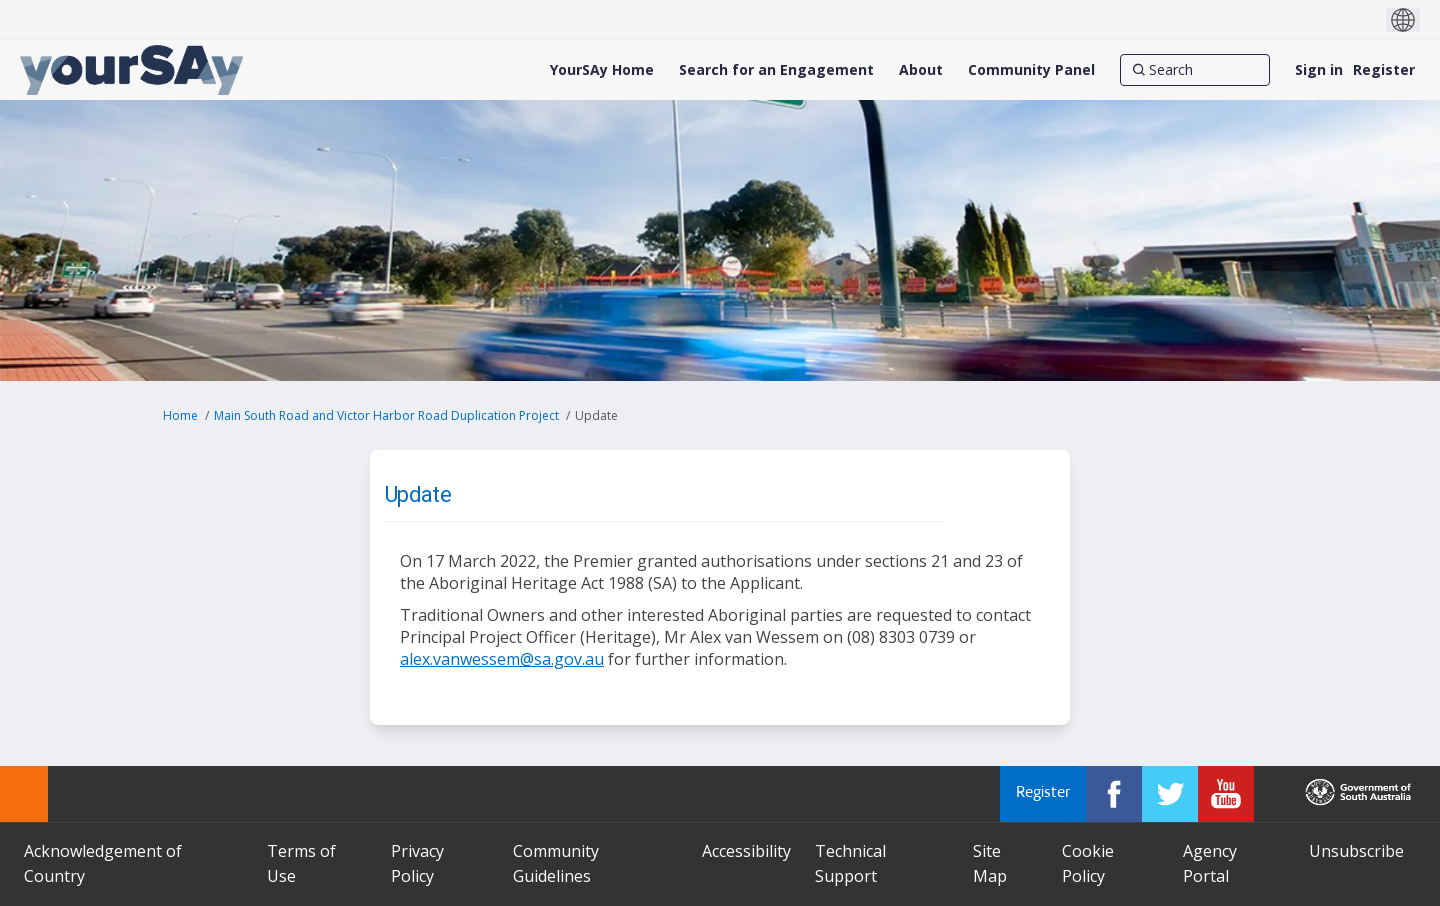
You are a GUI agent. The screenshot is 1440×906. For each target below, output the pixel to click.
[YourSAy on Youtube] (1226, 794)
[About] (921, 70)
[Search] (1195, 70)
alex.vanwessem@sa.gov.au (502, 659)
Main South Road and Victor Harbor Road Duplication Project (386, 415)
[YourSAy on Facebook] (1114, 794)
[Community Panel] (1031, 70)
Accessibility (746, 851)
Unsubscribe (1356, 851)
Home (180, 415)
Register (1384, 69)
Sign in (1319, 69)
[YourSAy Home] (602, 70)
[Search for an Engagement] (776, 70)
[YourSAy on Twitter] (1170, 794)
